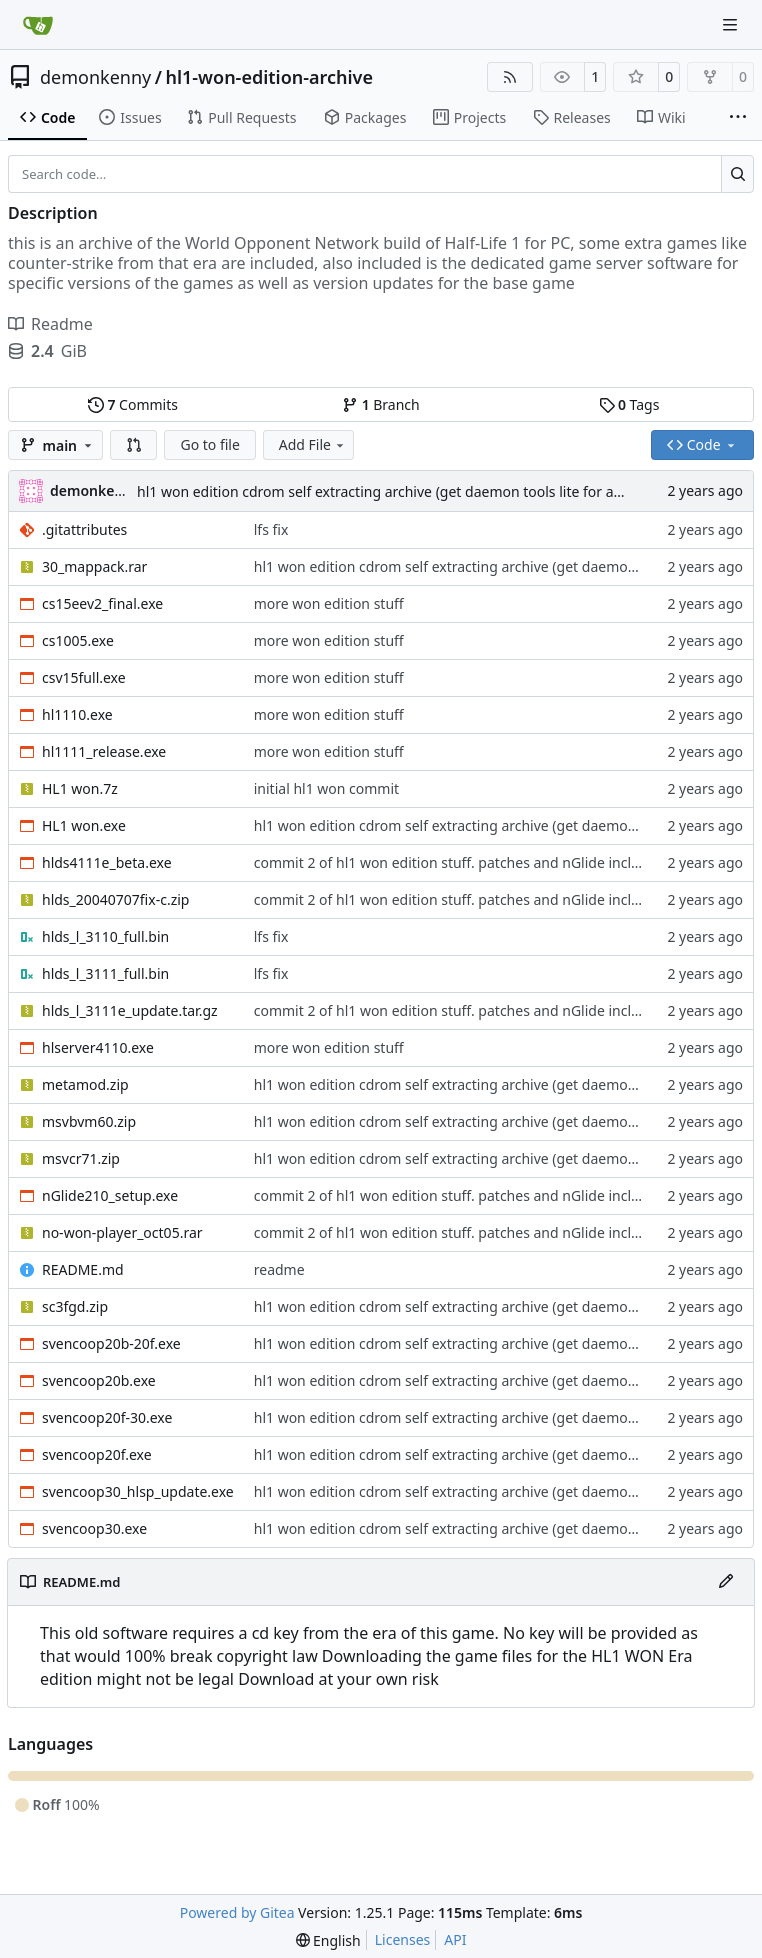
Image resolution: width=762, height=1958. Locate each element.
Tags (629, 404)
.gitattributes (84, 529)
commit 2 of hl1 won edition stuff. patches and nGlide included (459, 862)
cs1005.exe (78, 640)
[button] (134, 445)
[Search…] (737, 174)
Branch (381, 404)
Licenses (403, 1939)
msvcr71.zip (81, 1158)
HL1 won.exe (84, 825)
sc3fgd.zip (75, 1306)
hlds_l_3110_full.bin (105, 936)
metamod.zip (85, 1084)
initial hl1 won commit (326, 788)
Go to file (209, 444)
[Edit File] (726, 1582)
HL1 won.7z (80, 788)
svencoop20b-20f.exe (111, 1343)
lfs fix (271, 529)
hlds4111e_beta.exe (107, 862)
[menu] (328, 1940)
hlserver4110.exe (98, 1047)
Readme (50, 324)
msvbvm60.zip (89, 1121)
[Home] (38, 25)
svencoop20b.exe (99, 1380)
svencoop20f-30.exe (107, 1417)
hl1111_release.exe (104, 751)
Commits (133, 404)
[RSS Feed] (510, 77)
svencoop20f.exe (97, 1454)
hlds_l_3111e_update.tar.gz (130, 1010)
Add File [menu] (313, 444)
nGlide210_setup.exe (110, 1195)
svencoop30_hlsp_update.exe (138, 1491)
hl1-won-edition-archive (269, 77)
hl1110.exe (77, 714)
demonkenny (95, 77)
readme (279, 1269)
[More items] (738, 118)
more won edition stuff (329, 603)
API (455, 1939)
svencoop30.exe (94, 1528)
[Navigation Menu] (732, 24)
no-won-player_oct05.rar (122, 1232)
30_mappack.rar (94, 566)
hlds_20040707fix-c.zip (115, 899)
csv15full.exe (84, 677)
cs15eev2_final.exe (102, 603)
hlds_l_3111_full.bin (105, 973)
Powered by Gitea (237, 1912)
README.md (83, 1269)
